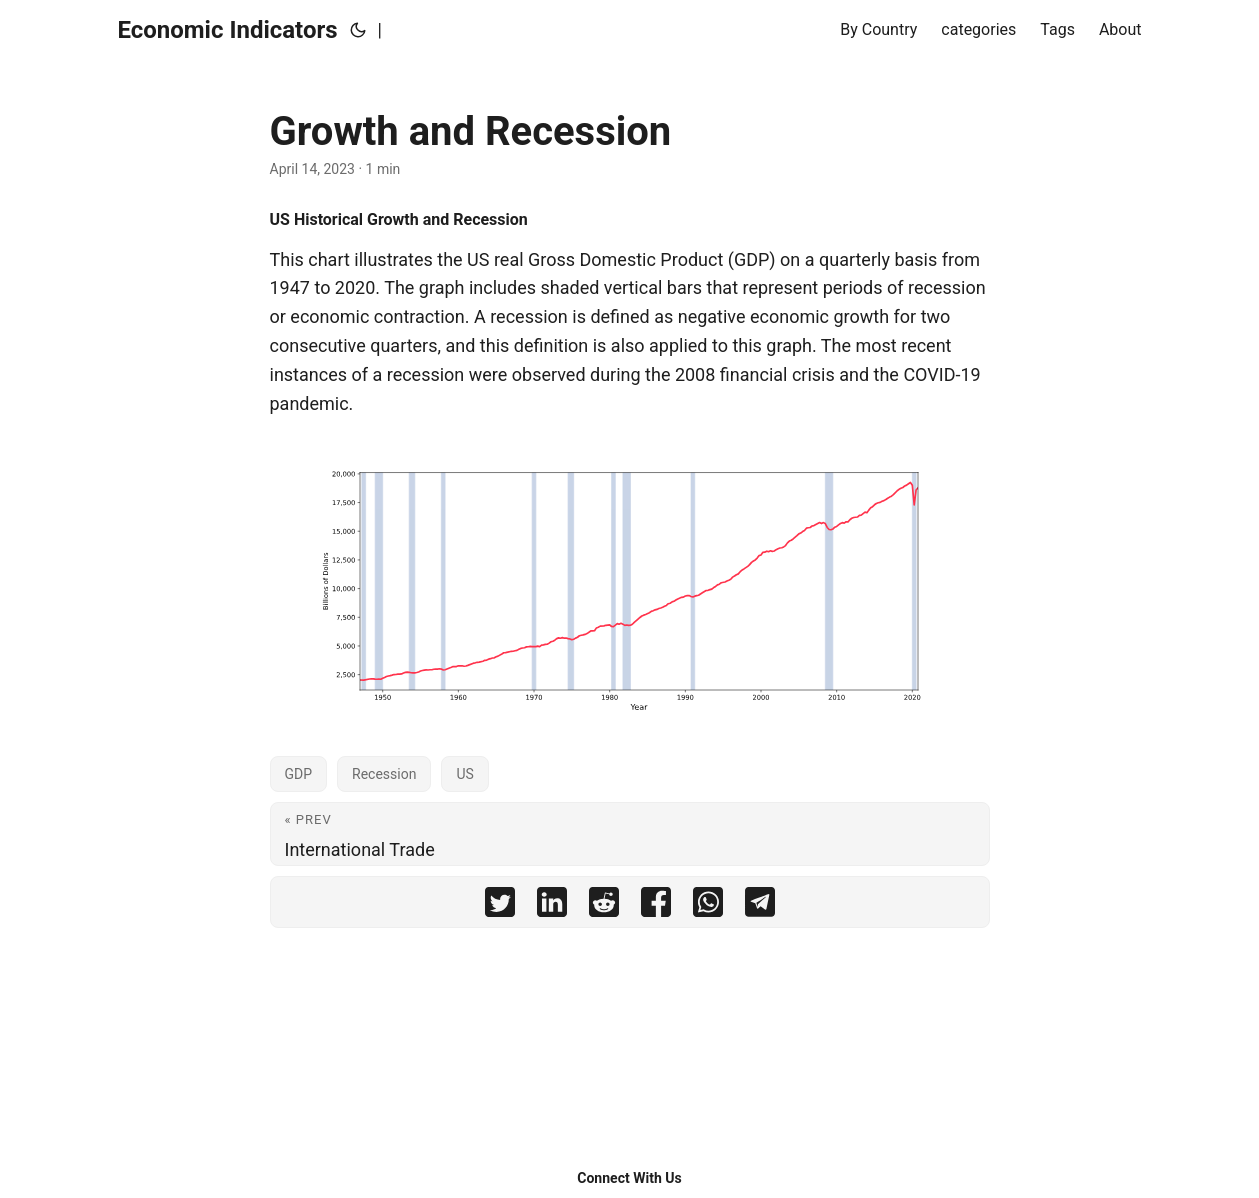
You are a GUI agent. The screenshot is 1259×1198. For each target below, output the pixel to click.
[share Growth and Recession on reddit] (604, 902)
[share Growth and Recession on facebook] (656, 902)
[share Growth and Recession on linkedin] (552, 902)
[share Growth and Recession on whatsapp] (708, 902)
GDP (299, 774)
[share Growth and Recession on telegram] (760, 902)
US (464, 774)
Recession (384, 774)
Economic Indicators (228, 30)
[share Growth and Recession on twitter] (500, 902)
